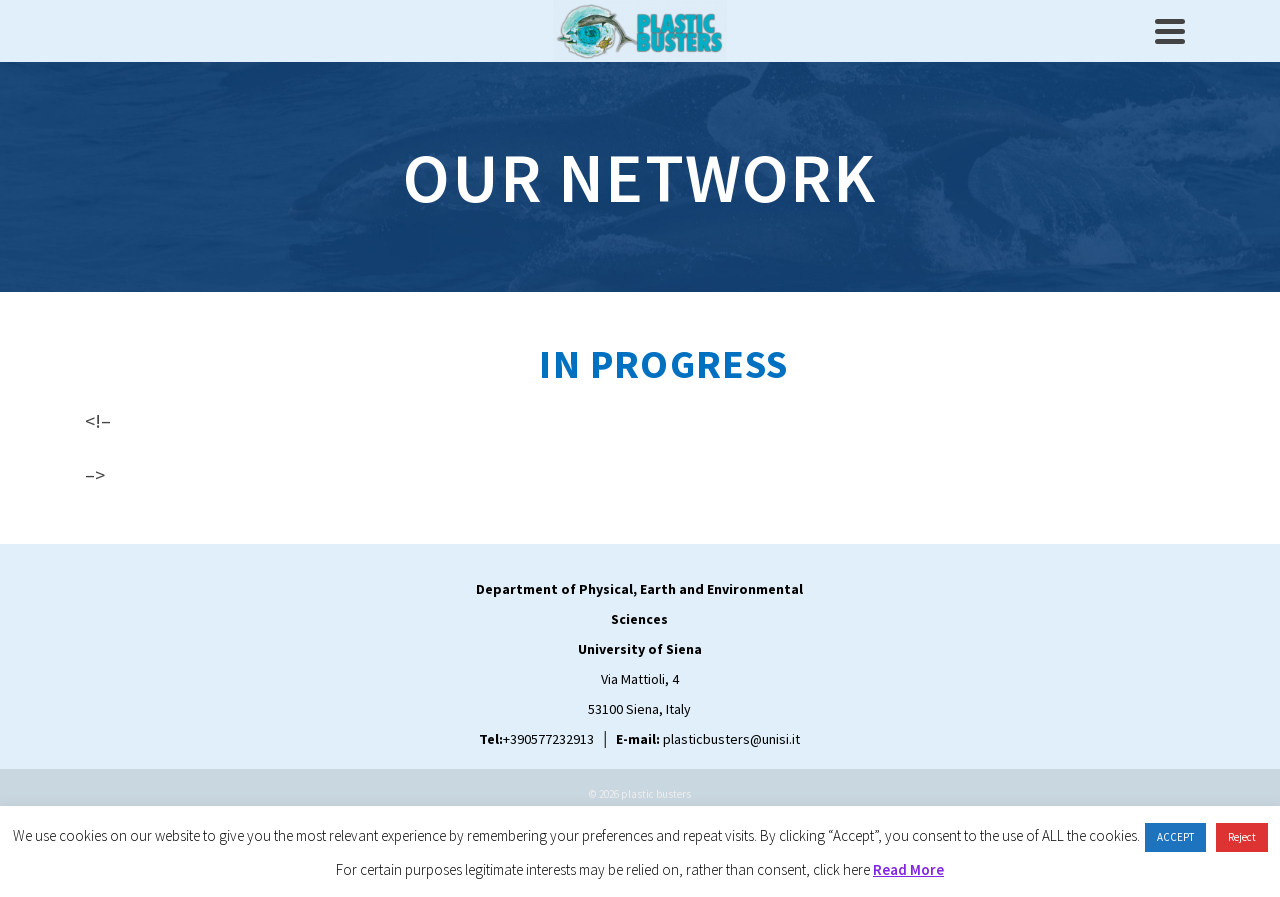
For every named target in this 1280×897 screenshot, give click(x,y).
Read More (908, 869)
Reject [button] (1242, 837)
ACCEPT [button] (1175, 837)
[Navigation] (1170, 31)
